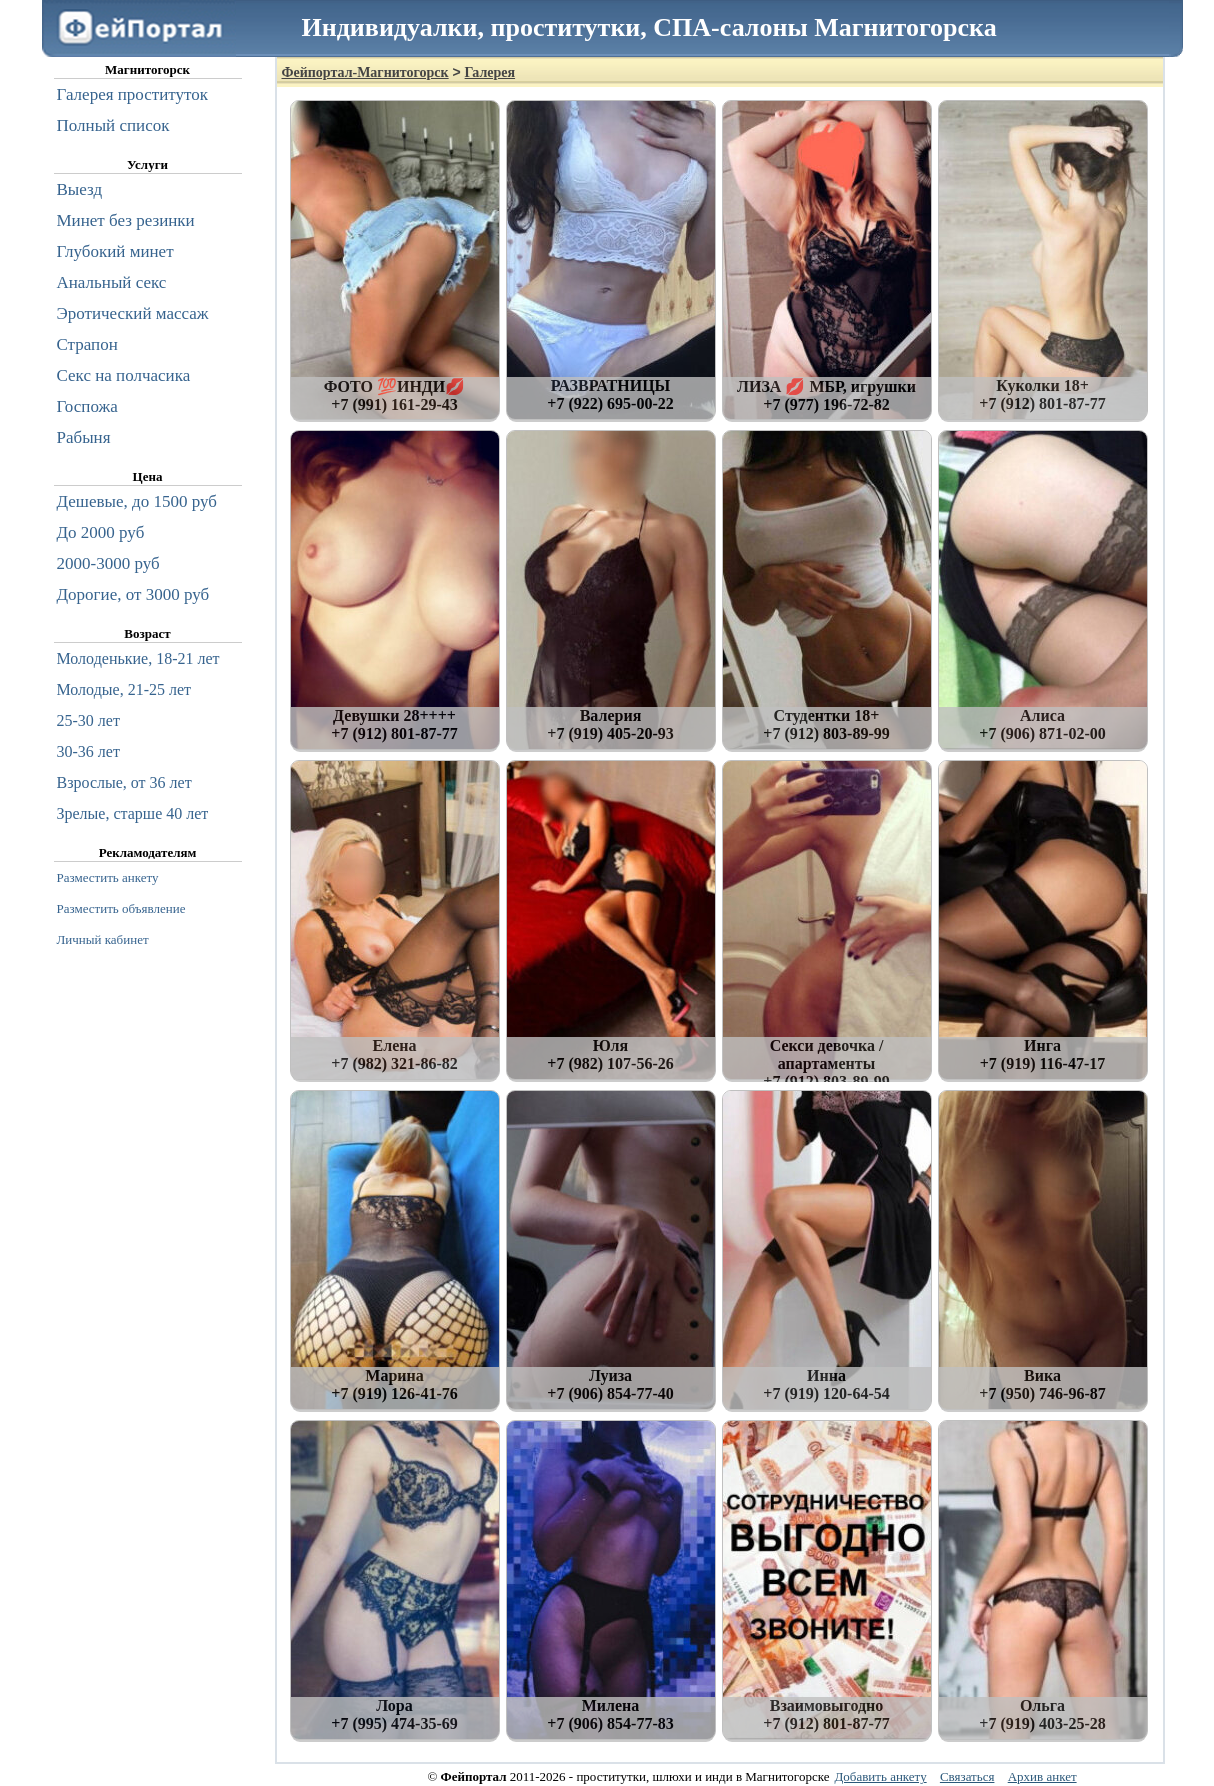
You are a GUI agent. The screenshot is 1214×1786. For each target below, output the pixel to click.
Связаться (967, 1776)
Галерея (490, 72)
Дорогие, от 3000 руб (133, 594)
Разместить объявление (121, 908)
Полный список (113, 125)
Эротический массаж (133, 313)
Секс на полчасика (124, 375)
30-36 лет (88, 751)
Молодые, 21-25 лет (124, 689)
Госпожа (87, 406)
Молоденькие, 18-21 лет (138, 658)
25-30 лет (88, 720)
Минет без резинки (126, 220)
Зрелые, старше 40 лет (133, 813)
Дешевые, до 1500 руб (137, 501)
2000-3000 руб (108, 563)
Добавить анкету (880, 1776)
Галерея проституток (133, 94)
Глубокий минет (115, 251)
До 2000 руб (101, 532)
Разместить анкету (108, 877)
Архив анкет (1042, 1776)
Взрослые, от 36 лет (124, 782)
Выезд (80, 189)
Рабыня (84, 437)
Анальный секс (112, 282)
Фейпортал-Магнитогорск (365, 72)
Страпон (87, 344)
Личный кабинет (103, 939)
